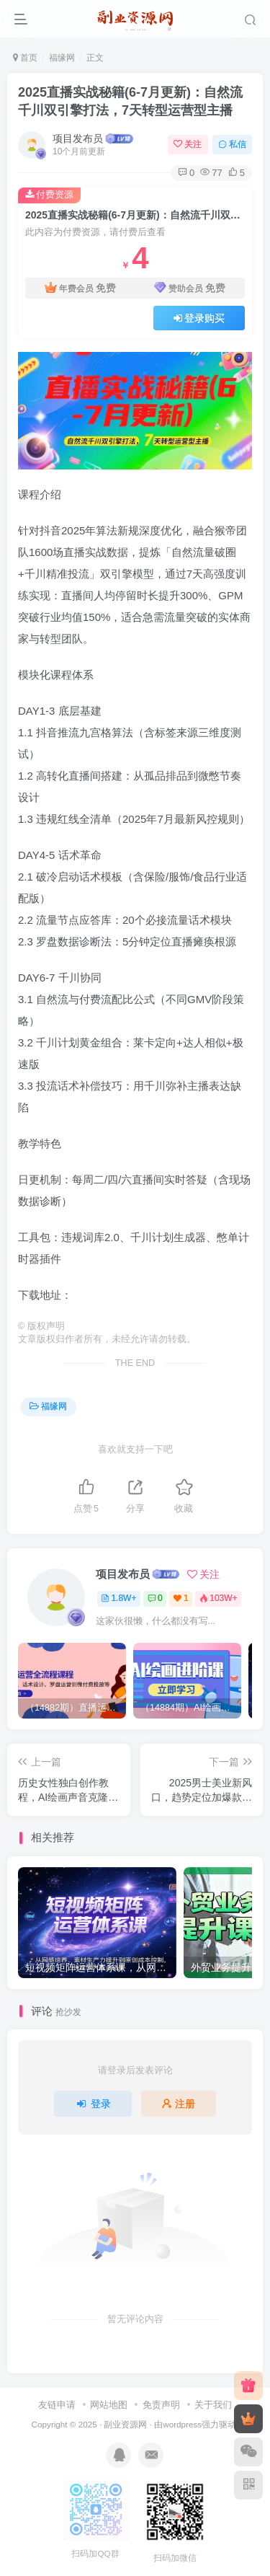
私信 (232, 144)
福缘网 (62, 58)
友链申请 (57, 2404)
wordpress (182, 2424)
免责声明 (161, 2404)
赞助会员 (189, 288)
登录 (93, 2103)
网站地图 (108, 2404)
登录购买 (199, 318)
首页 (25, 58)
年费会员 (80, 288)
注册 (178, 2103)
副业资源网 (125, 2424)
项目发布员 (78, 138)
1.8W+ (118, 1598)
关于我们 (213, 2404)
